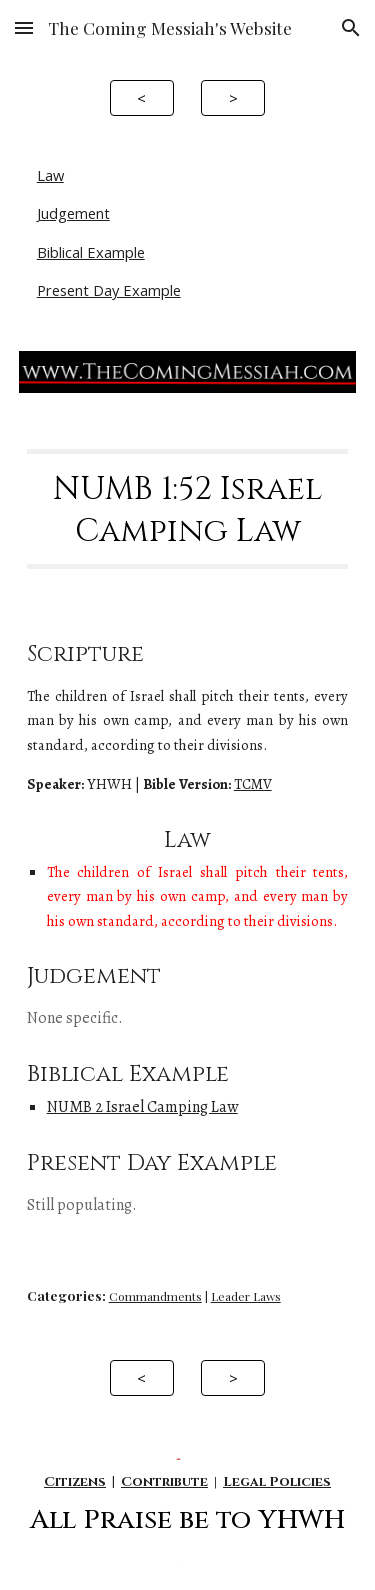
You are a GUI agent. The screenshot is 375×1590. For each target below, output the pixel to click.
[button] (24, 27)
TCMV (253, 784)
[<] (142, 97)
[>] (233, 97)
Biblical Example (91, 252)
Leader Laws (246, 1296)
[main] (188, 509)
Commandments (155, 1296)
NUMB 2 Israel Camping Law (142, 1107)
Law (50, 175)
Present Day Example (109, 290)
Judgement (73, 213)
